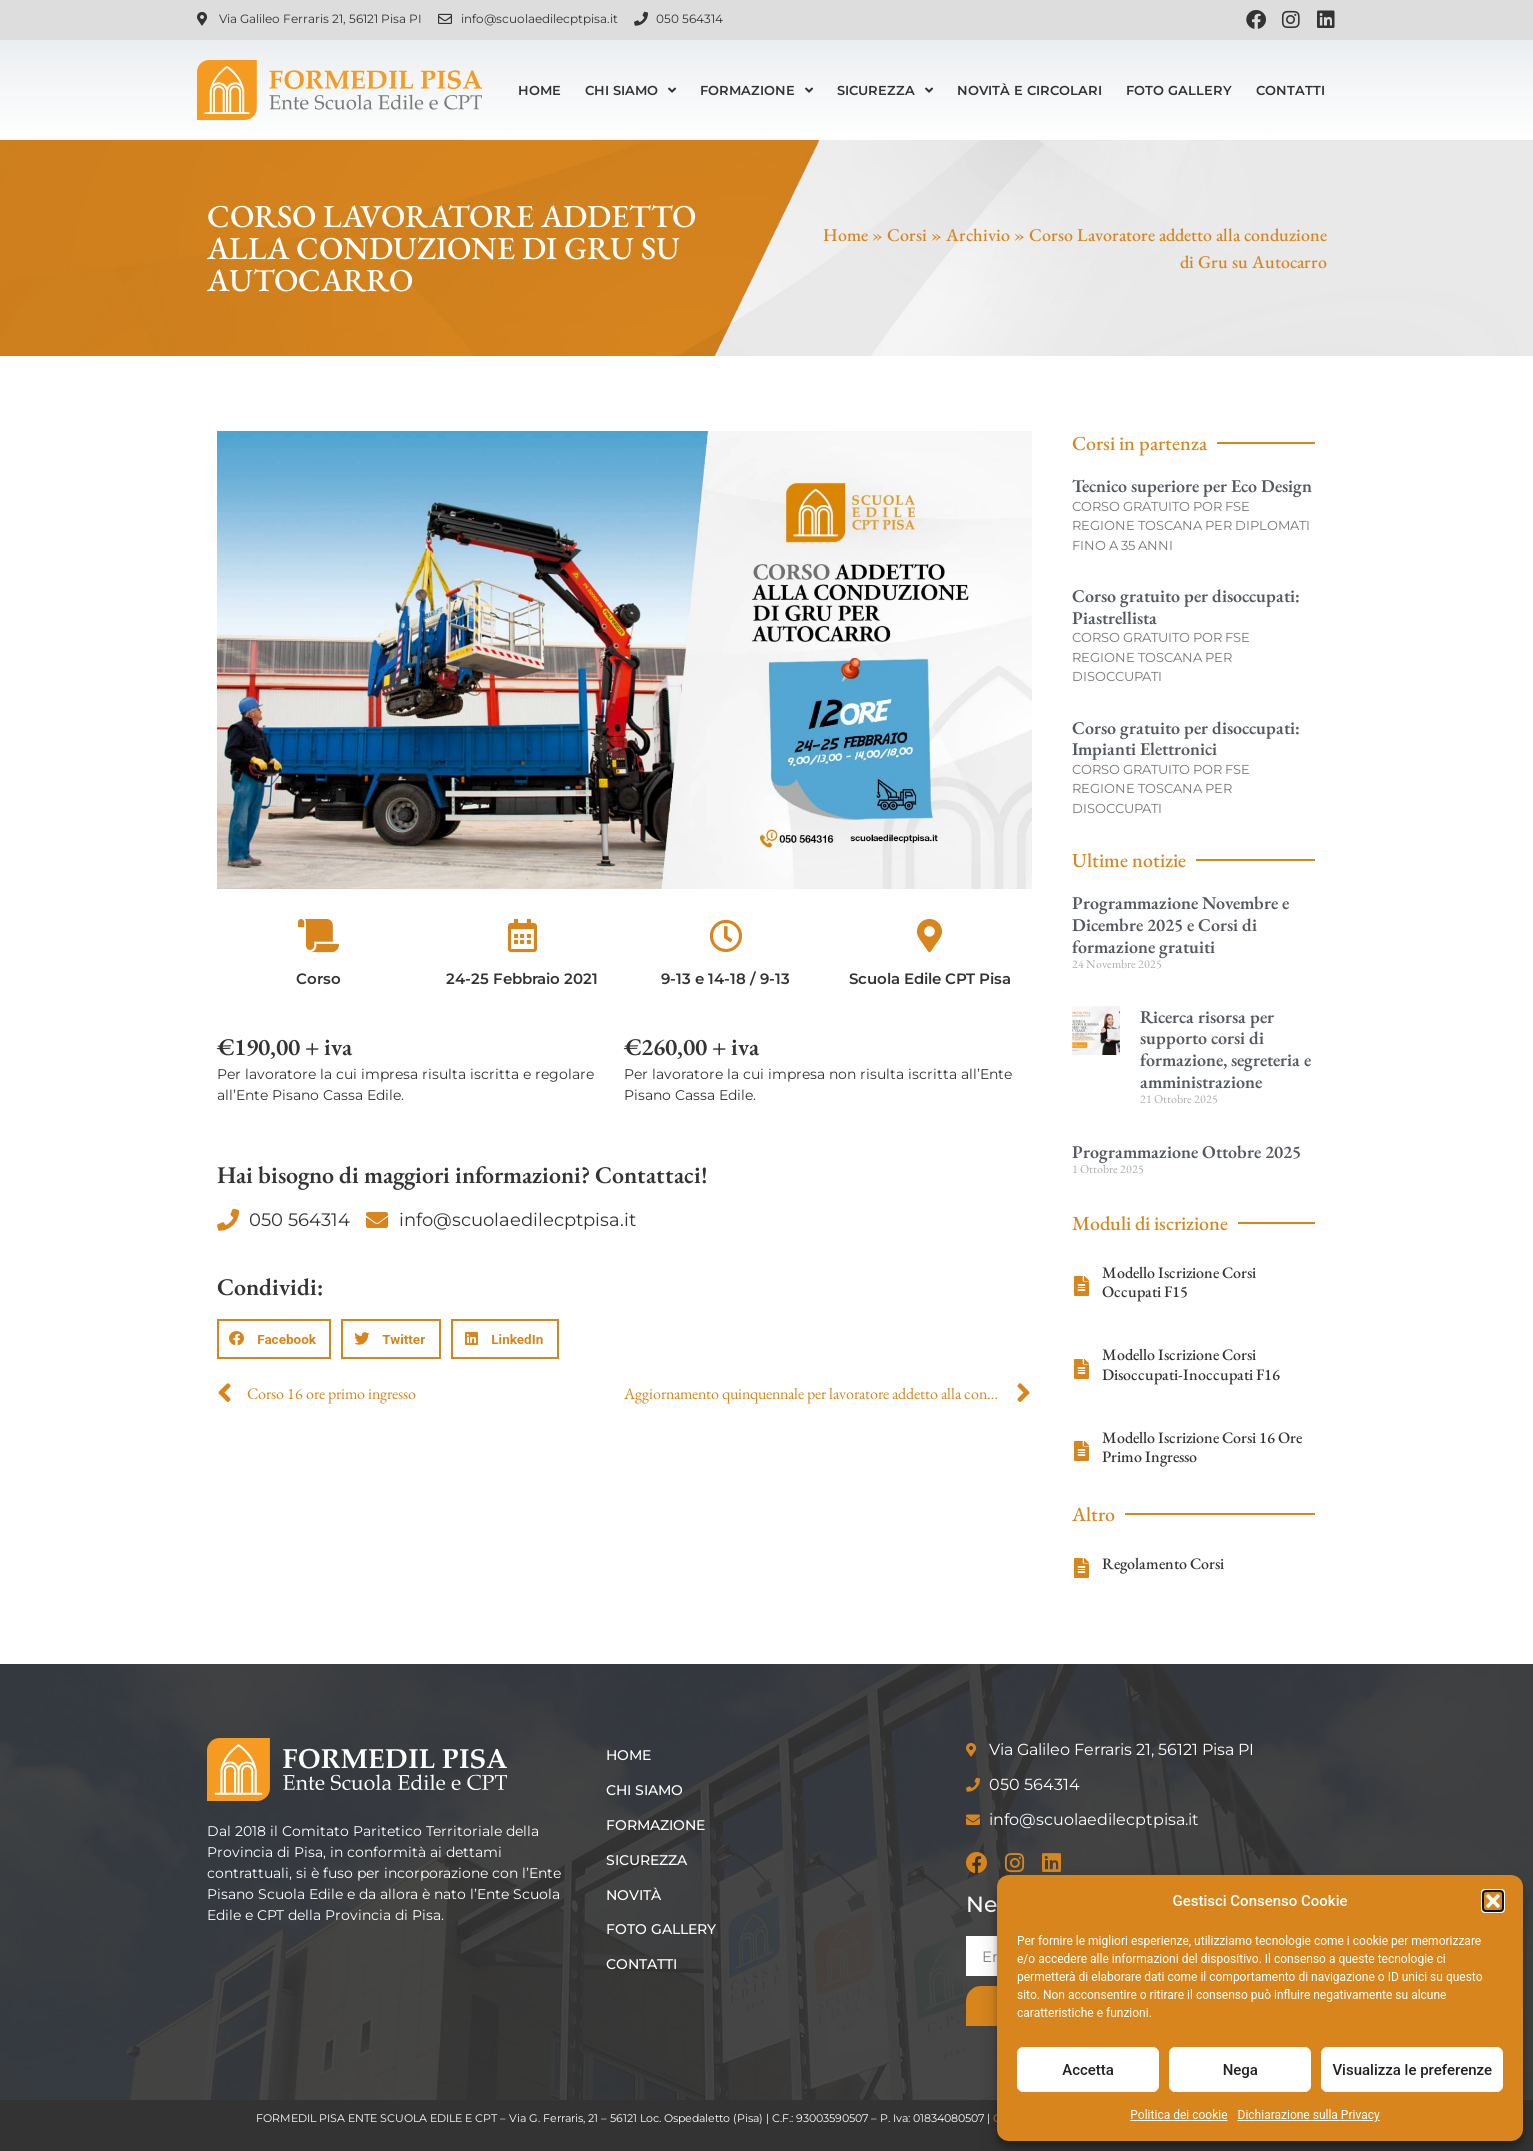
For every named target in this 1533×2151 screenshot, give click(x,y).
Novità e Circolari (1029, 90)
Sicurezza (885, 90)
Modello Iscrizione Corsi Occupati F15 (1179, 1282)
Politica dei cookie (1178, 2115)
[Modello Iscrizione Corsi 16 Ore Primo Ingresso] (1082, 1451)
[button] (1493, 1901)
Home (539, 90)
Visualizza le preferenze (1412, 2070)
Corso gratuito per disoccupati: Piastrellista (1186, 606)
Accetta (1088, 2070)
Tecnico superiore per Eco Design (1192, 485)
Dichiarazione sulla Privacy (1309, 2115)
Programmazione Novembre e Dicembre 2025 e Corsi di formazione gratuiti (1180, 924)
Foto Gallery (1179, 90)
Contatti (1290, 90)
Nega (1240, 2070)
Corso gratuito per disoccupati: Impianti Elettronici (1186, 738)
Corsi (907, 234)
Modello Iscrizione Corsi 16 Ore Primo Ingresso (1202, 1447)
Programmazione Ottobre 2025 (1186, 1151)
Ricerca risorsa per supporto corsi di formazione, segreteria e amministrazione (1225, 1049)
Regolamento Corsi (1163, 1563)
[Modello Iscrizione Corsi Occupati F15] (1082, 1286)
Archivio (978, 234)
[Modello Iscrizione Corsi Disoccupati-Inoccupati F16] (1082, 1369)
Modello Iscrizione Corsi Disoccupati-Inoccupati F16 (1191, 1364)
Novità (633, 1895)
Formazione (756, 90)
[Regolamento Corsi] (1082, 1568)
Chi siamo (630, 90)
